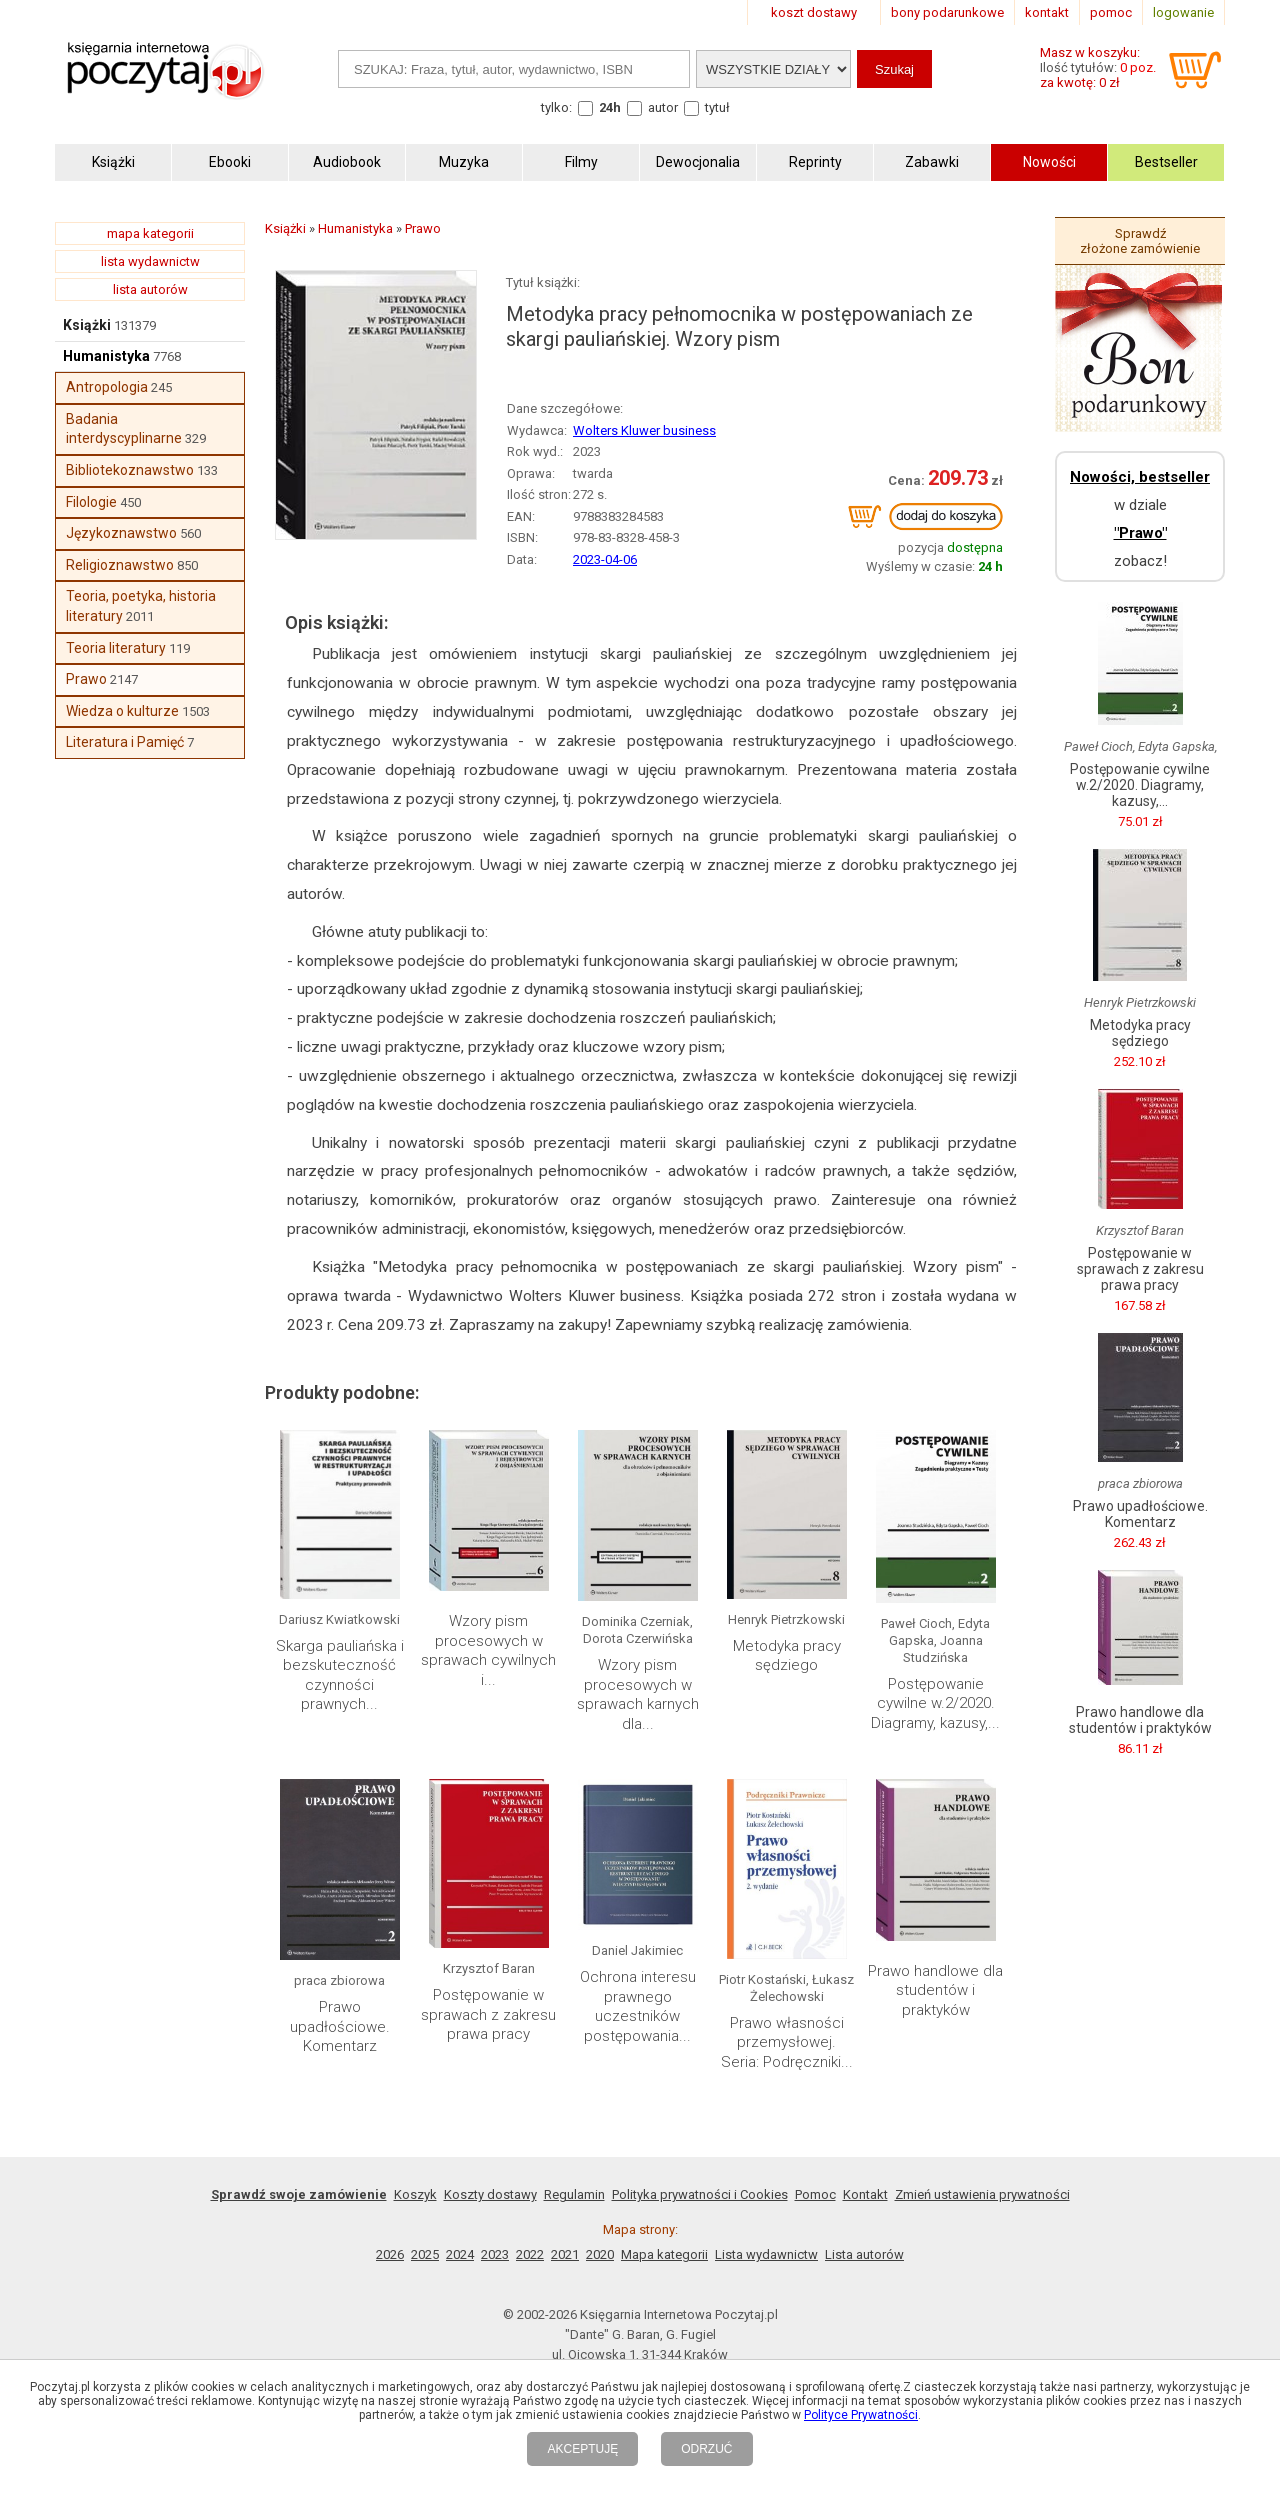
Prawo (86, 679)
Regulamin (574, 2194)
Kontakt (865, 2194)
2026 (390, 2254)
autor (663, 107)
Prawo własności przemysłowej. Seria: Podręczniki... (787, 2042)
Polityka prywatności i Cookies (700, 2194)
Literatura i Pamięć (125, 742)
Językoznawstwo (121, 533)
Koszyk (415, 2194)
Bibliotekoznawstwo (130, 470)
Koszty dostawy (490, 2194)
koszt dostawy (814, 12)
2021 (565, 2254)
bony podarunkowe (947, 12)
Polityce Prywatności (861, 2415)
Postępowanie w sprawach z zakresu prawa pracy (488, 2014)
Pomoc (815, 2194)
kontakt (1047, 12)
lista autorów (150, 289)
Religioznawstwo (120, 565)
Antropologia (107, 387)
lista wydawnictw (150, 261)
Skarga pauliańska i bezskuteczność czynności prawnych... (340, 1675)
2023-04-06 (605, 559)
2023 (495, 2254)
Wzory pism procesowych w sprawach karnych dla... (638, 1694)
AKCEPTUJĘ (582, 2449)
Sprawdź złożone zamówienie (1140, 241)
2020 (600, 2254)
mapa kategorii (150, 233)
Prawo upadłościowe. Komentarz (340, 2026)
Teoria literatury (116, 648)
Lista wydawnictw (766, 2254)
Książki (87, 325)
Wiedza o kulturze (122, 711)
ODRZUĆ (706, 2449)
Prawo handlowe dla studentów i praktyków (935, 1990)
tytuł (717, 107)
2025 (425, 2254)
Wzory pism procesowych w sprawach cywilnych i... (488, 1650)
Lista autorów (864, 2254)
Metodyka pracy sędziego (787, 1656)
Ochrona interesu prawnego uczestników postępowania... (638, 2006)
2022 (530, 2254)
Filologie (91, 502)
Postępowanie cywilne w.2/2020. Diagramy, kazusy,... (935, 1703)
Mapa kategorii (664, 2254)
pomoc (1111, 12)
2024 (460, 2254)
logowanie (1183, 12)
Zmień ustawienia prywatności (982, 2194)
